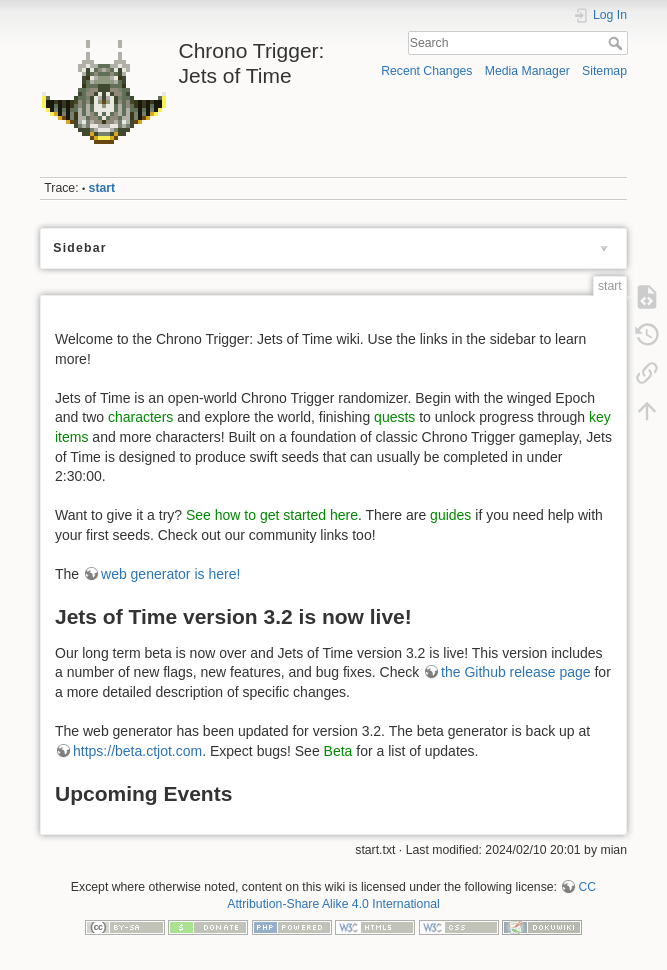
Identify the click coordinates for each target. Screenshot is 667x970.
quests (394, 417)
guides (450, 515)
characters (140, 417)
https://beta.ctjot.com (137, 751)
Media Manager (527, 71)
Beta (338, 751)
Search (617, 43)
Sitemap (604, 71)
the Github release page (515, 672)
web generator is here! (170, 574)
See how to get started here (272, 515)
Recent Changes (426, 71)
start (102, 188)
